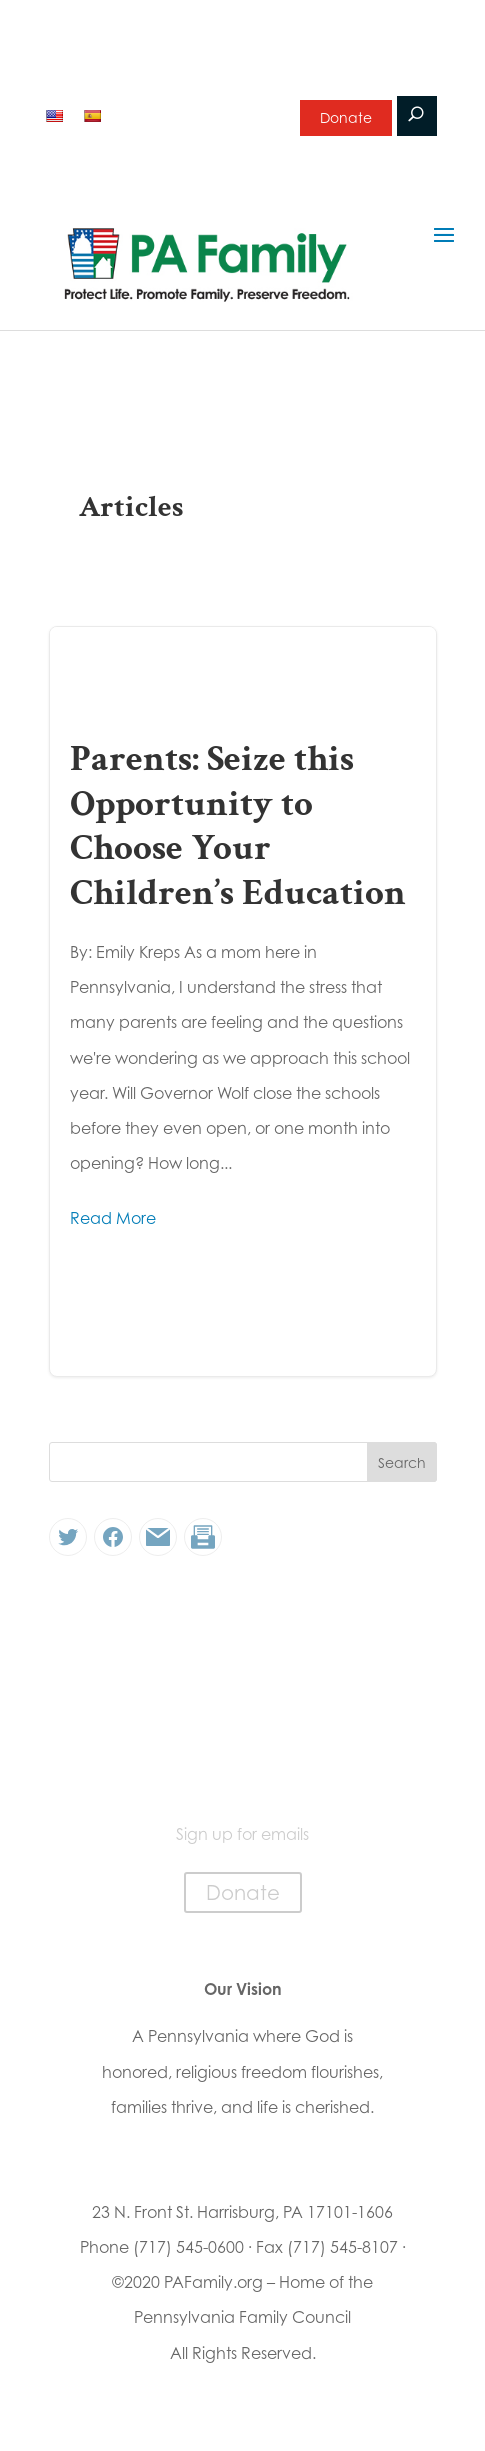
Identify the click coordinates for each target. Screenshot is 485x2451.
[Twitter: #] (68, 1537)
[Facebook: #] (113, 1537)
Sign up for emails (194, 114)
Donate (346, 117)
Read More (113, 1218)
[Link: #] (158, 1537)
